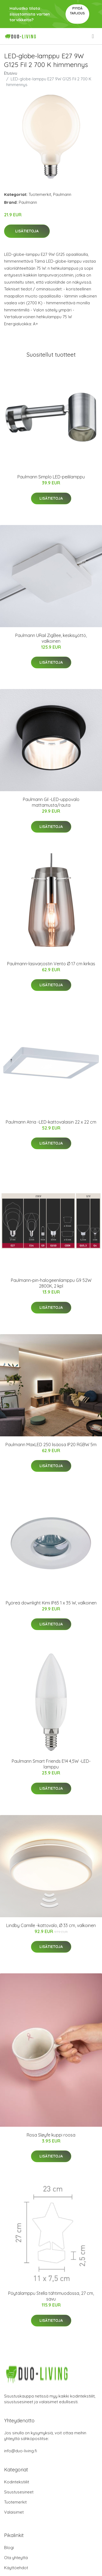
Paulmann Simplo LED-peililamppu (51, 477)
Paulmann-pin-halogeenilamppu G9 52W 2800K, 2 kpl (51, 1283)
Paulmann (62, 194)
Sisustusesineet (18, 2492)
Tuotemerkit (40, 194)
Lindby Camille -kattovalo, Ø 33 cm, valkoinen (51, 1925)
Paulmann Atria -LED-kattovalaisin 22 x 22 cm (51, 1122)
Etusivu (10, 73)
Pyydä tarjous (77, 10)
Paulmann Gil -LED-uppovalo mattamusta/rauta (51, 802)
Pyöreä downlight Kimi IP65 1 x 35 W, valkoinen (51, 1603)
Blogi (9, 2547)
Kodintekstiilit (16, 2481)
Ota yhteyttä (16, 2557)
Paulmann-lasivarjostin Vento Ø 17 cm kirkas (51, 963)
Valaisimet (14, 2512)
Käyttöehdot (16, 2567)
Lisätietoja (27, 231)
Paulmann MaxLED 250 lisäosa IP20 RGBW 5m (51, 1444)
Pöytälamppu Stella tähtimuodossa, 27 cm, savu (51, 2296)
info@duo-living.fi (20, 2450)
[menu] (93, 36)
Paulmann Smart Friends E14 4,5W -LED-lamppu (51, 1764)
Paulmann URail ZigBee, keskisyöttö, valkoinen (51, 638)
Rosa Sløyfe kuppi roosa (51, 2135)
